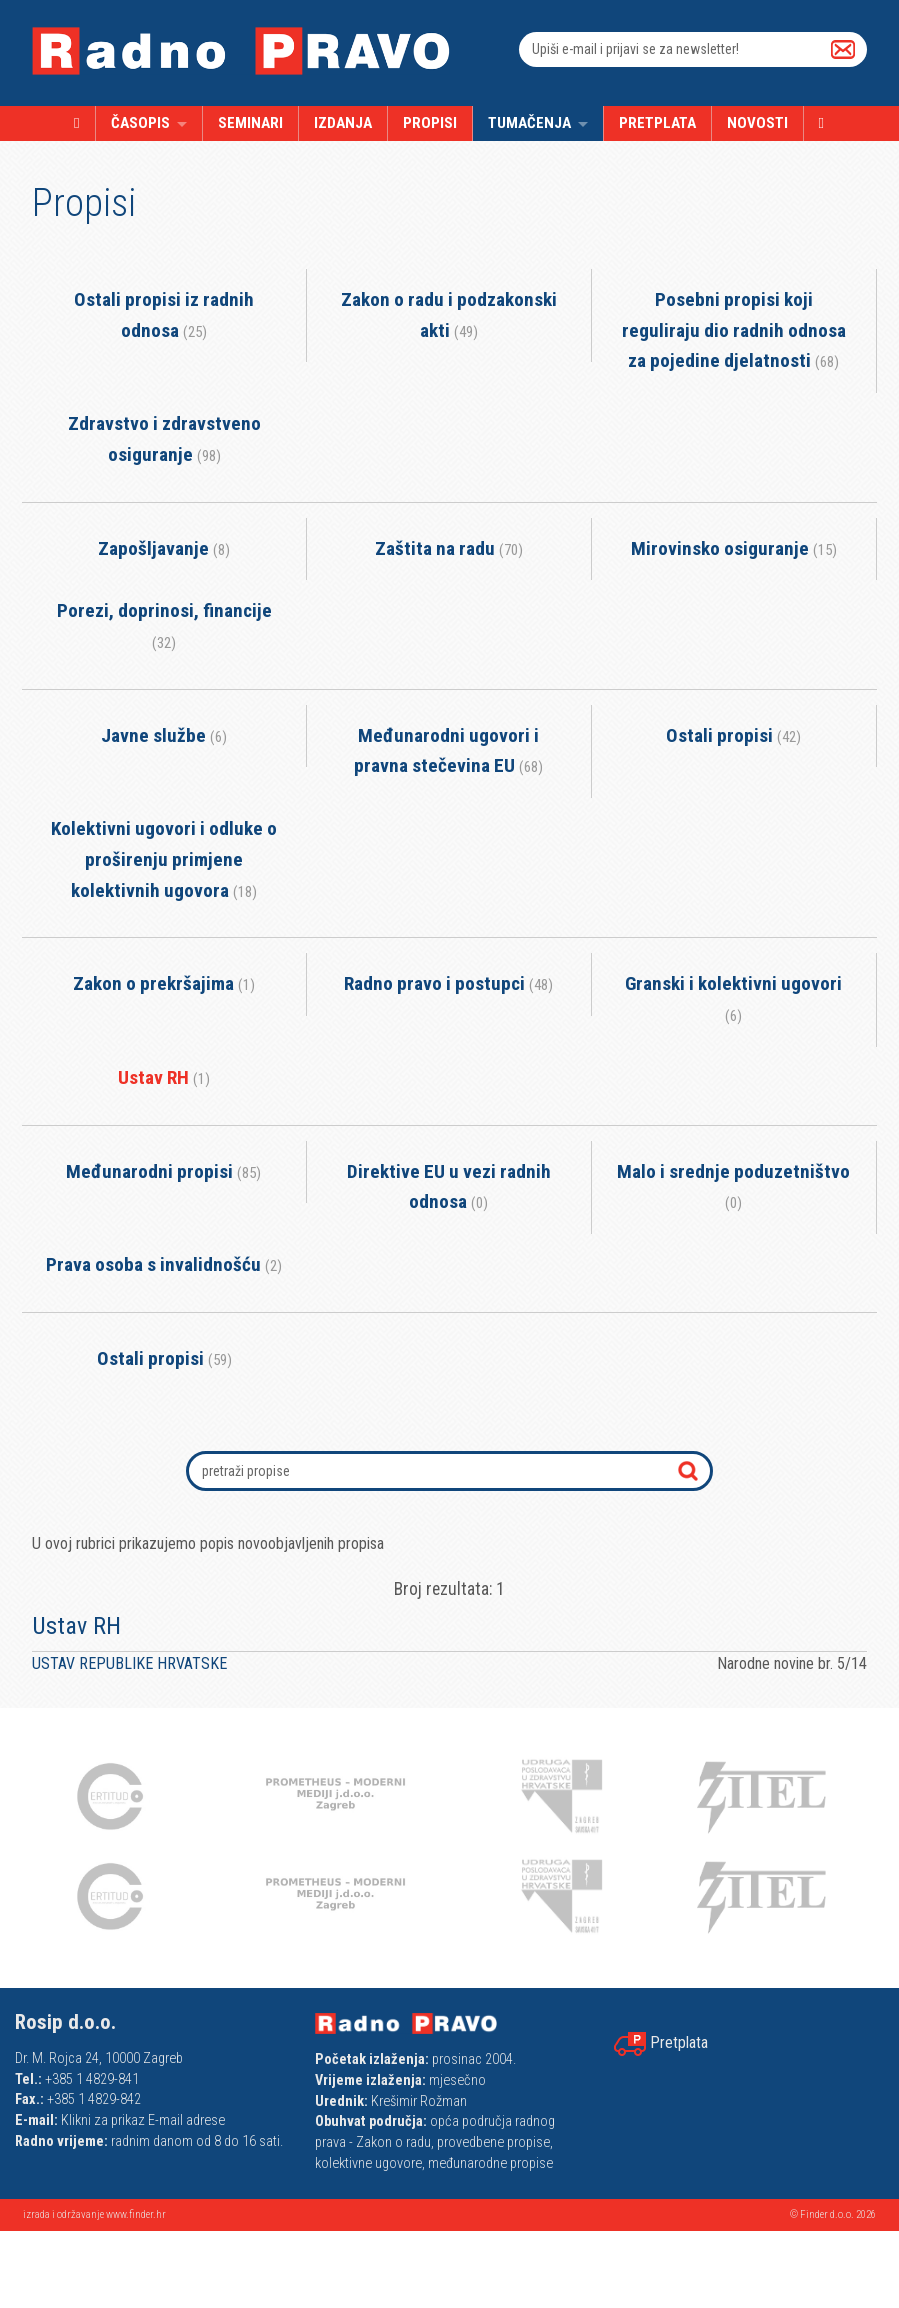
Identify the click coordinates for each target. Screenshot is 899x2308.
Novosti (757, 123)
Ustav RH (164, 1077)
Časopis (140, 123)
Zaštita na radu (449, 548)
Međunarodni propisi (163, 1171)
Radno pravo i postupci (448, 983)
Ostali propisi (733, 735)
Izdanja (343, 123)
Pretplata (657, 123)
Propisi (430, 123)
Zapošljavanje (164, 548)
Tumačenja (529, 123)
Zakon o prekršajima (164, 983)
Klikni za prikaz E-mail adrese (143, 2120)
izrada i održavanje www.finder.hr (94, 2214)
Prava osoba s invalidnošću (164, 1264)
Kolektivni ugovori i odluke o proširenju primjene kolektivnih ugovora (164, 859)
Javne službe (164, 735)
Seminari (250, 123)
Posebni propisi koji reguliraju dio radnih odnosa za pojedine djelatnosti (734, 330)
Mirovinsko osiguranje (734, 548)
